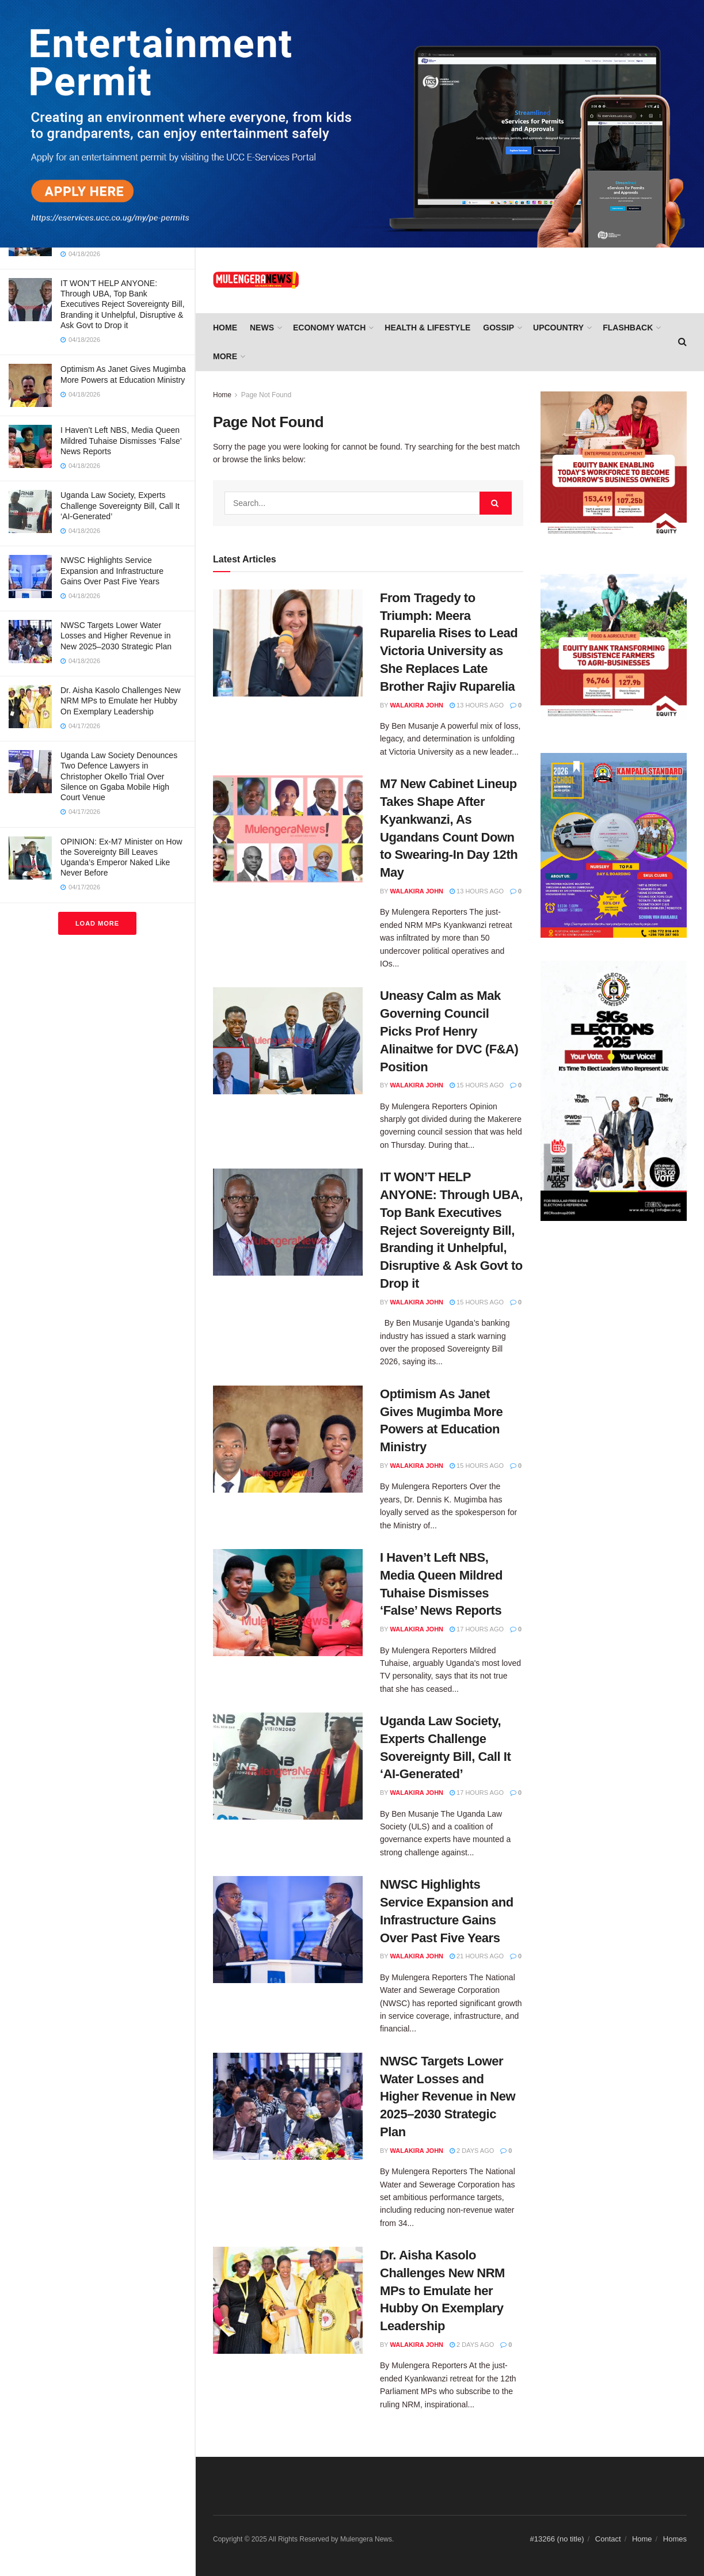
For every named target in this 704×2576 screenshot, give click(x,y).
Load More (97, 923)
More (225, 356)
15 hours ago (477, 1085)
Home (225, 327)
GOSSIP (498, 327)
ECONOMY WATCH (329, 327)
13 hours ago (477, 705)
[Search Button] (496, 503)
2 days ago (472, 2150)
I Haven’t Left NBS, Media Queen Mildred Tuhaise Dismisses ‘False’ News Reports (120, 440)
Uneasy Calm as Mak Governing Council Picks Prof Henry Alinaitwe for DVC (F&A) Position (449, 1031)
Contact (608, 2539)
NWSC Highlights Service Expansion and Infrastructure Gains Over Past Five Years (111, 570)
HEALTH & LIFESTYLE (427, 327)
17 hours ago (477, 1629)
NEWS (262, 327)
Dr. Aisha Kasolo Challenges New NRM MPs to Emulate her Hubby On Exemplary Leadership (120, 701)
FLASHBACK (628, 327)
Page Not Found (266, 395)
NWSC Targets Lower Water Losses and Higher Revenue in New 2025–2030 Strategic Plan (116, 635)
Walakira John (416, 705)
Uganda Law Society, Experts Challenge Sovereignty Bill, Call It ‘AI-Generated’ (120, 505)
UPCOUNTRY (558, 327)
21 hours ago (477, 1956)
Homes (675, 2539)
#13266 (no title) (557, 2539)
